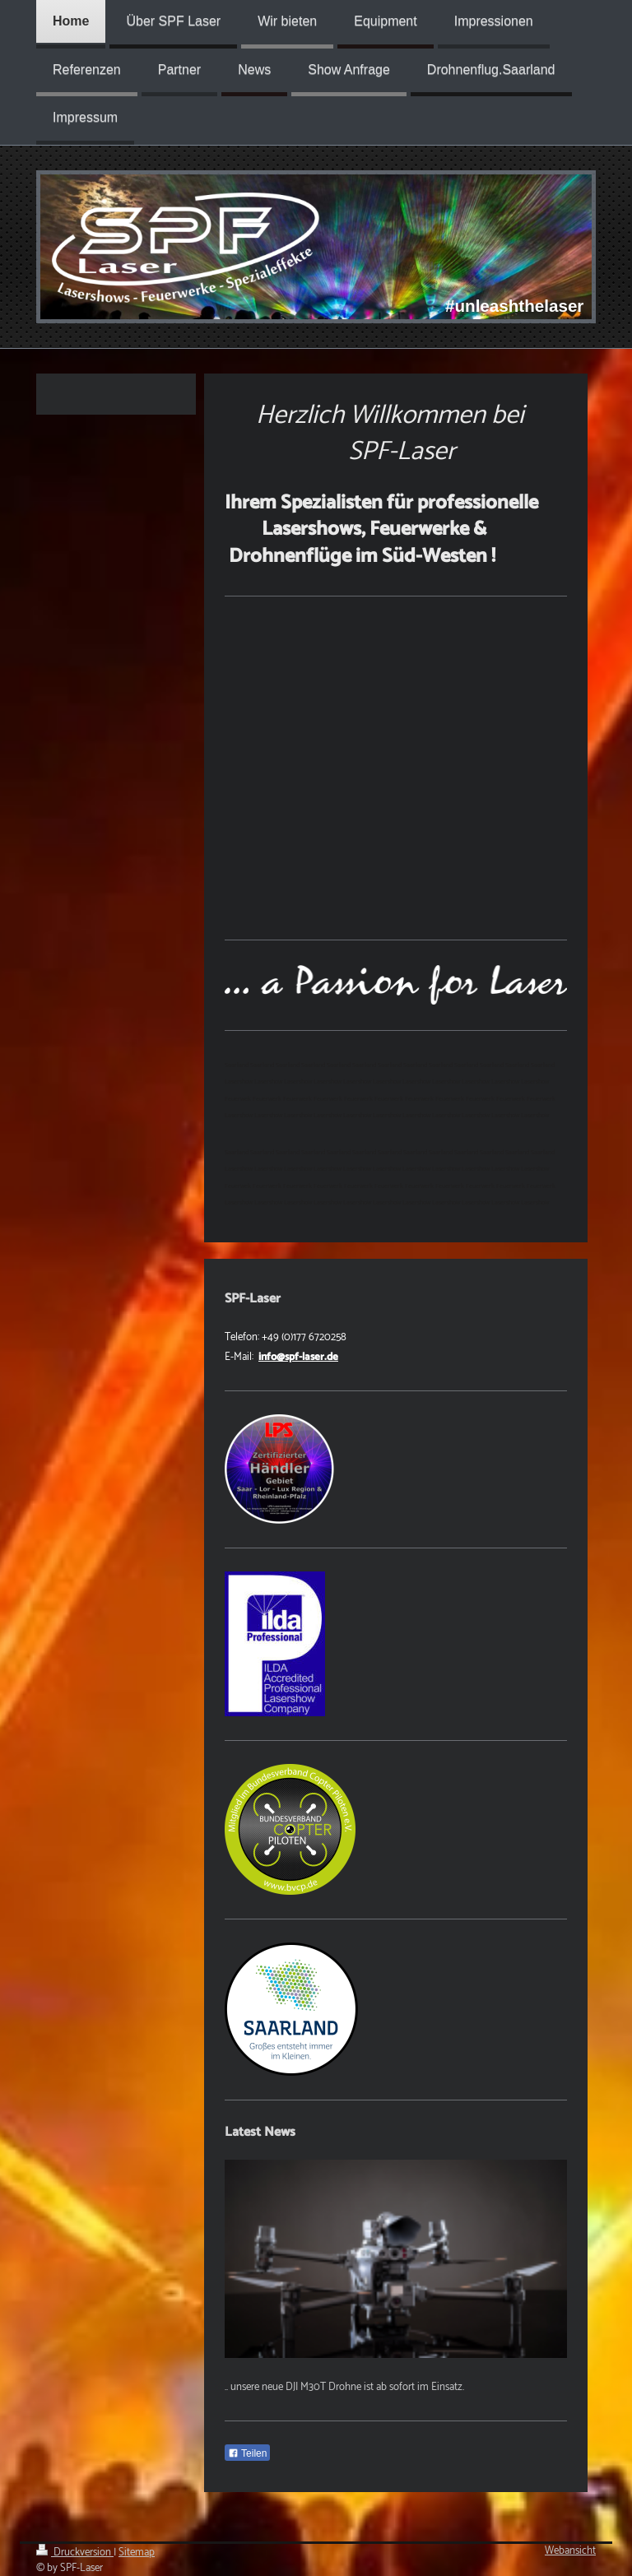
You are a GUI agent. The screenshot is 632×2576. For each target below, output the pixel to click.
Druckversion (75, 2552)
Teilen (247, 2453)
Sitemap (136, 2552)
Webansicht (570, 2551)
